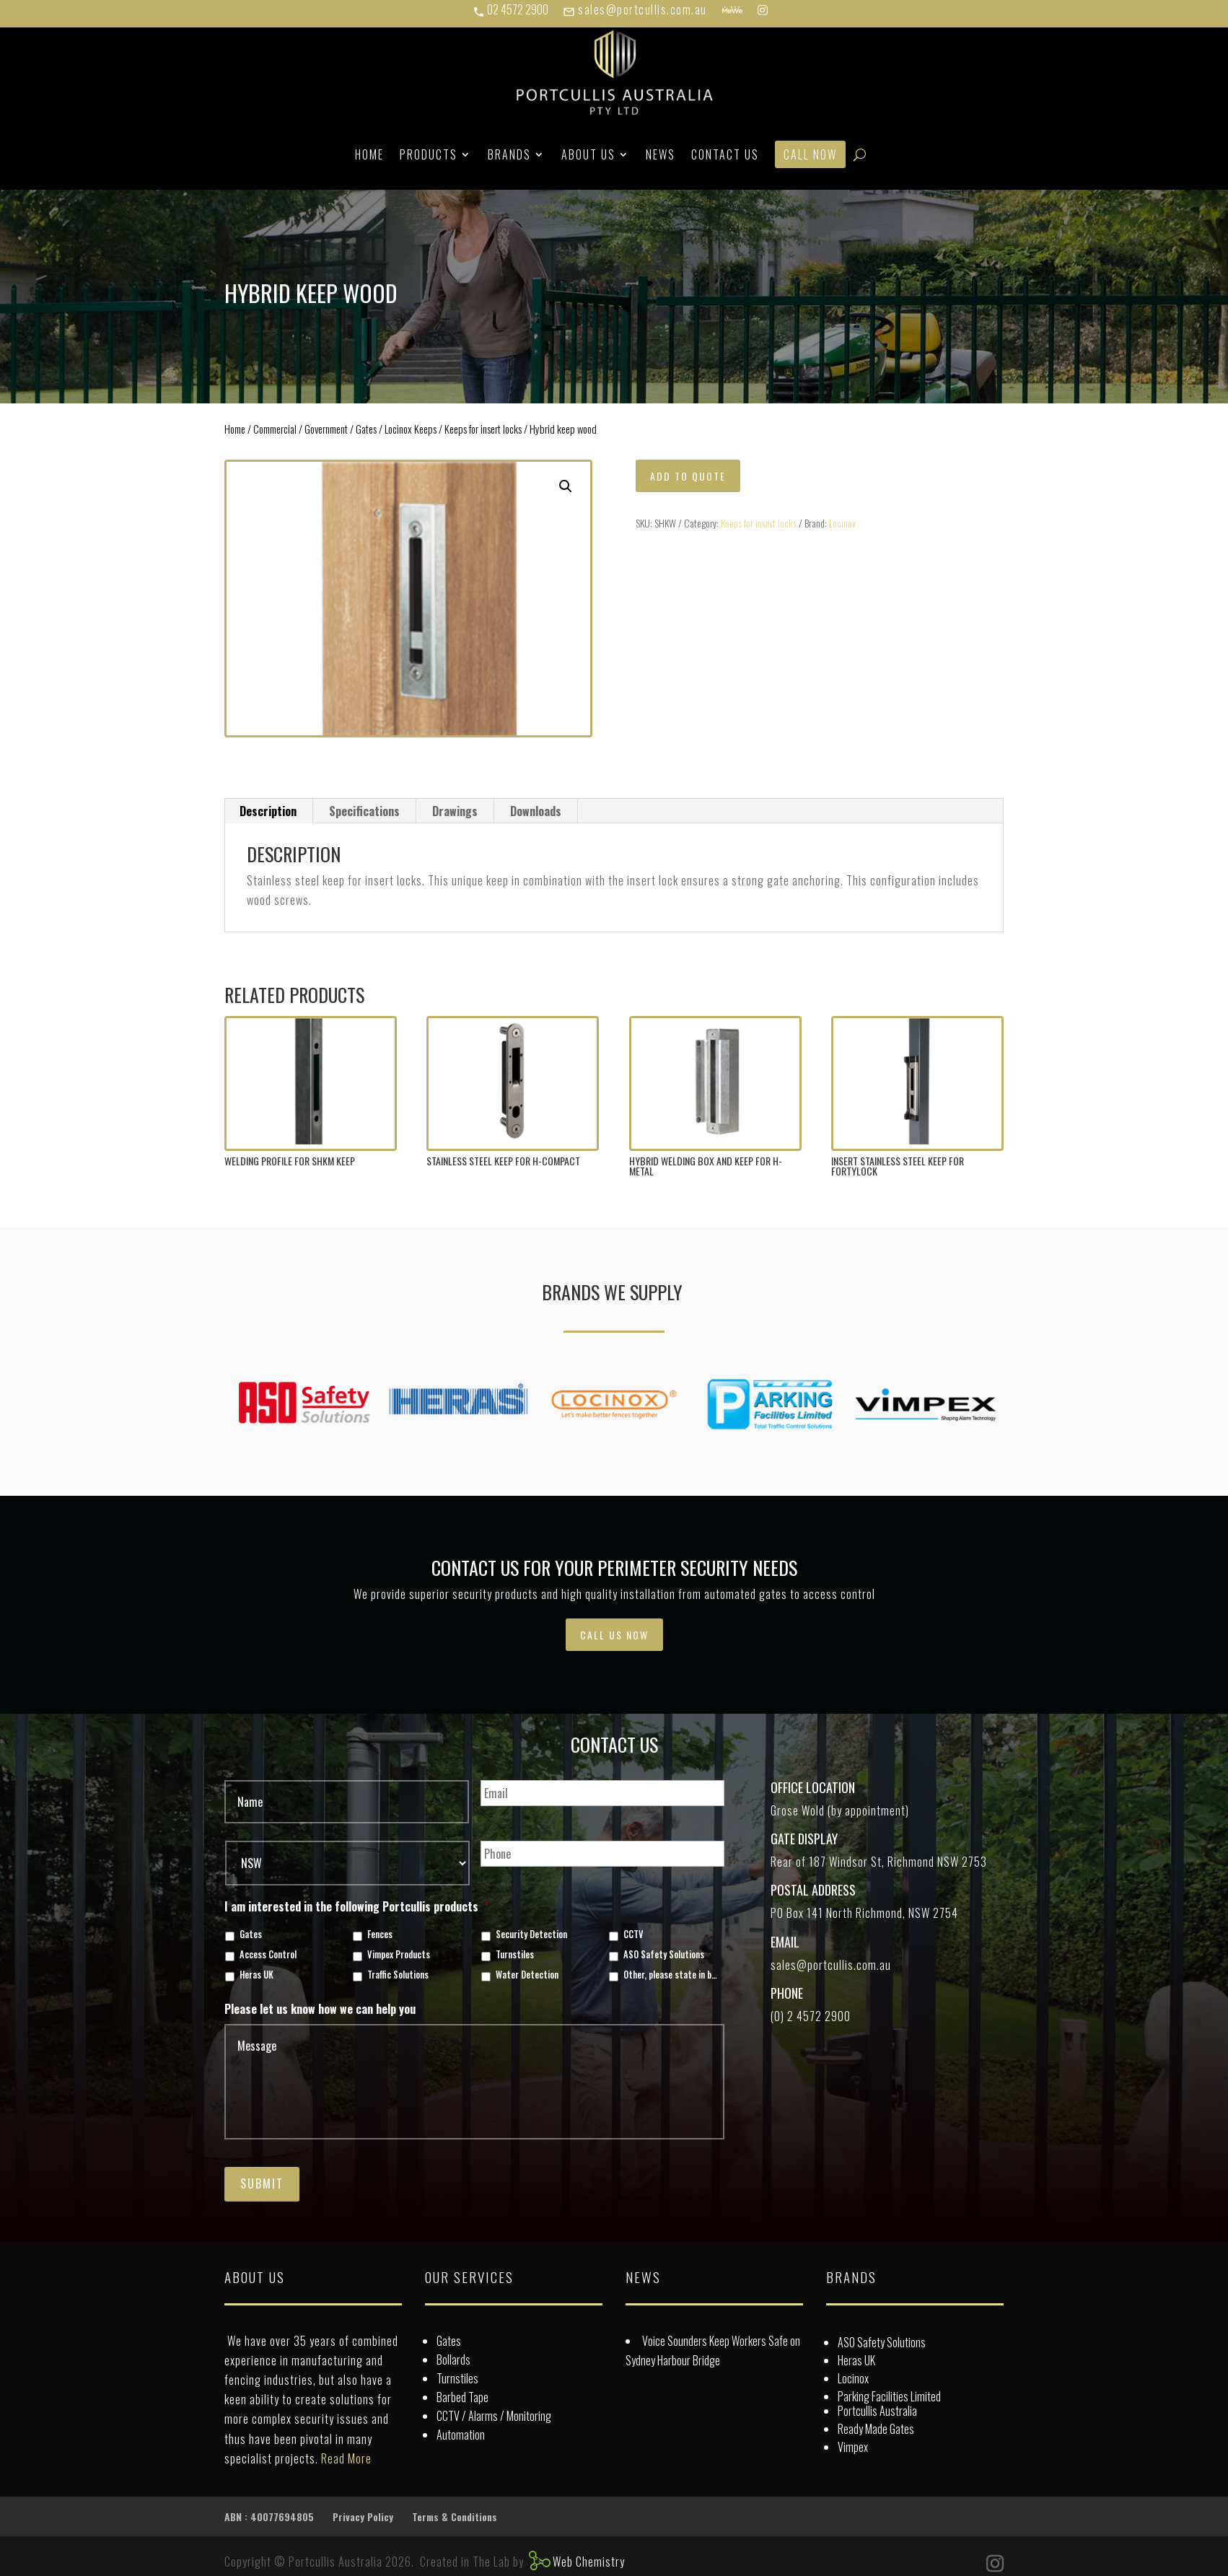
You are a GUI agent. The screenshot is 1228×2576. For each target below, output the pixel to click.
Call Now (810, 154)
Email (785, 1941)
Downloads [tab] (535, 811)
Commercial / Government (300, 429)
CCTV (633, 1934)
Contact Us (725, 154)
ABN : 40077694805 (269, 2516)
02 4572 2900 (510, 9)
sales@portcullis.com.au (635, 9)
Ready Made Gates (876, 2428)
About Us (588, 154)
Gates (366, 429)
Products (428, 154)
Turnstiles (515, 1954)
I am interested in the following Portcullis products (356, 1906)
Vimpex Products (398, 1954)
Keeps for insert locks (483, 429)
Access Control (268, 1954)
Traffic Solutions (398, 1974)
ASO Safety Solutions (663, 1954)
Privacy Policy (363, 2516)
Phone (787, 1993)
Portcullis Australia (877, 2410)
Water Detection (527, 1974)
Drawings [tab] (455, 811)
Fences (379, 1934)
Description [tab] (268, 811)
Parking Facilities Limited (889, 2396)
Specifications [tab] (364, 811)
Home (369, 154)
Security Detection (531, 1934)
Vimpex (853, 2446)
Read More (346, 2458)
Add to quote (688, 475)
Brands (509, 154)
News (660, 154)
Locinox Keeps (411, 429)
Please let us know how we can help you (320, 2009)
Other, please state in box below (671, 1974)
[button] (566, 486)
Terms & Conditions (454, 2516)
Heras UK (256, 1974)
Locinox (842, 522)
